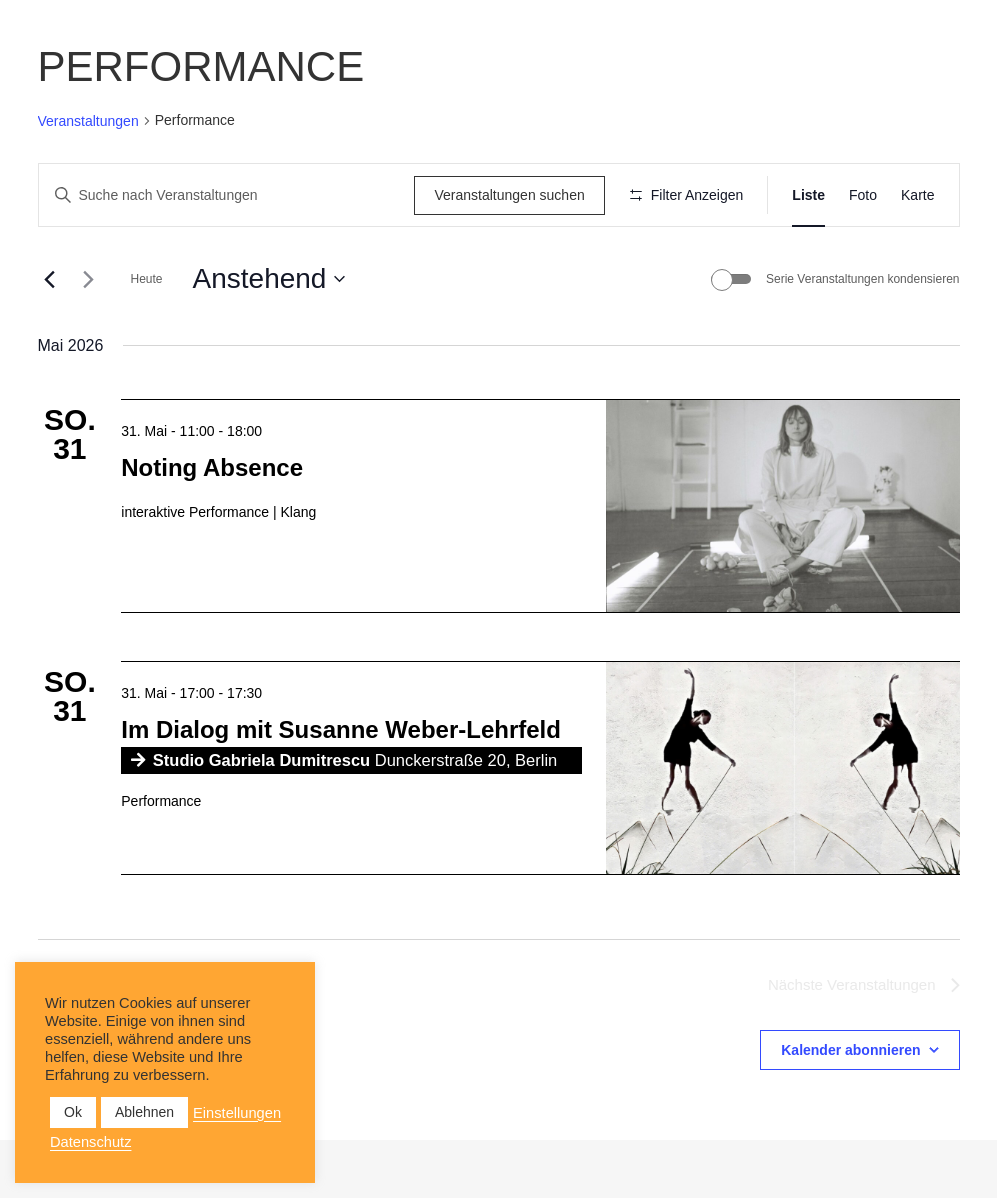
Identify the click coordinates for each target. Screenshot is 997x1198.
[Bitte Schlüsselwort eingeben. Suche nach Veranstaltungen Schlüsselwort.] (223, 195)
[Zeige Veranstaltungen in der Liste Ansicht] (808, 195)
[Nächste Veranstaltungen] (89, 338)
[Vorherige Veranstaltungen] (50, 338)
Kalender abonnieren (850, 1109)
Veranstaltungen (88, 121)
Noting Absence (212, 525)
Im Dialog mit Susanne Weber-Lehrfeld (341, 787)
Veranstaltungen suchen (502, 195)
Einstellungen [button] (237, 1113)
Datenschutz (90, 1142)
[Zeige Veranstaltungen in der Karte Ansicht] (917, 195)
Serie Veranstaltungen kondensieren (862, 338)
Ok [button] (73, 1112)
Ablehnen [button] (144, 1112)
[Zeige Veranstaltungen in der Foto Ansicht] (863, 195)
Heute (147, 338)
